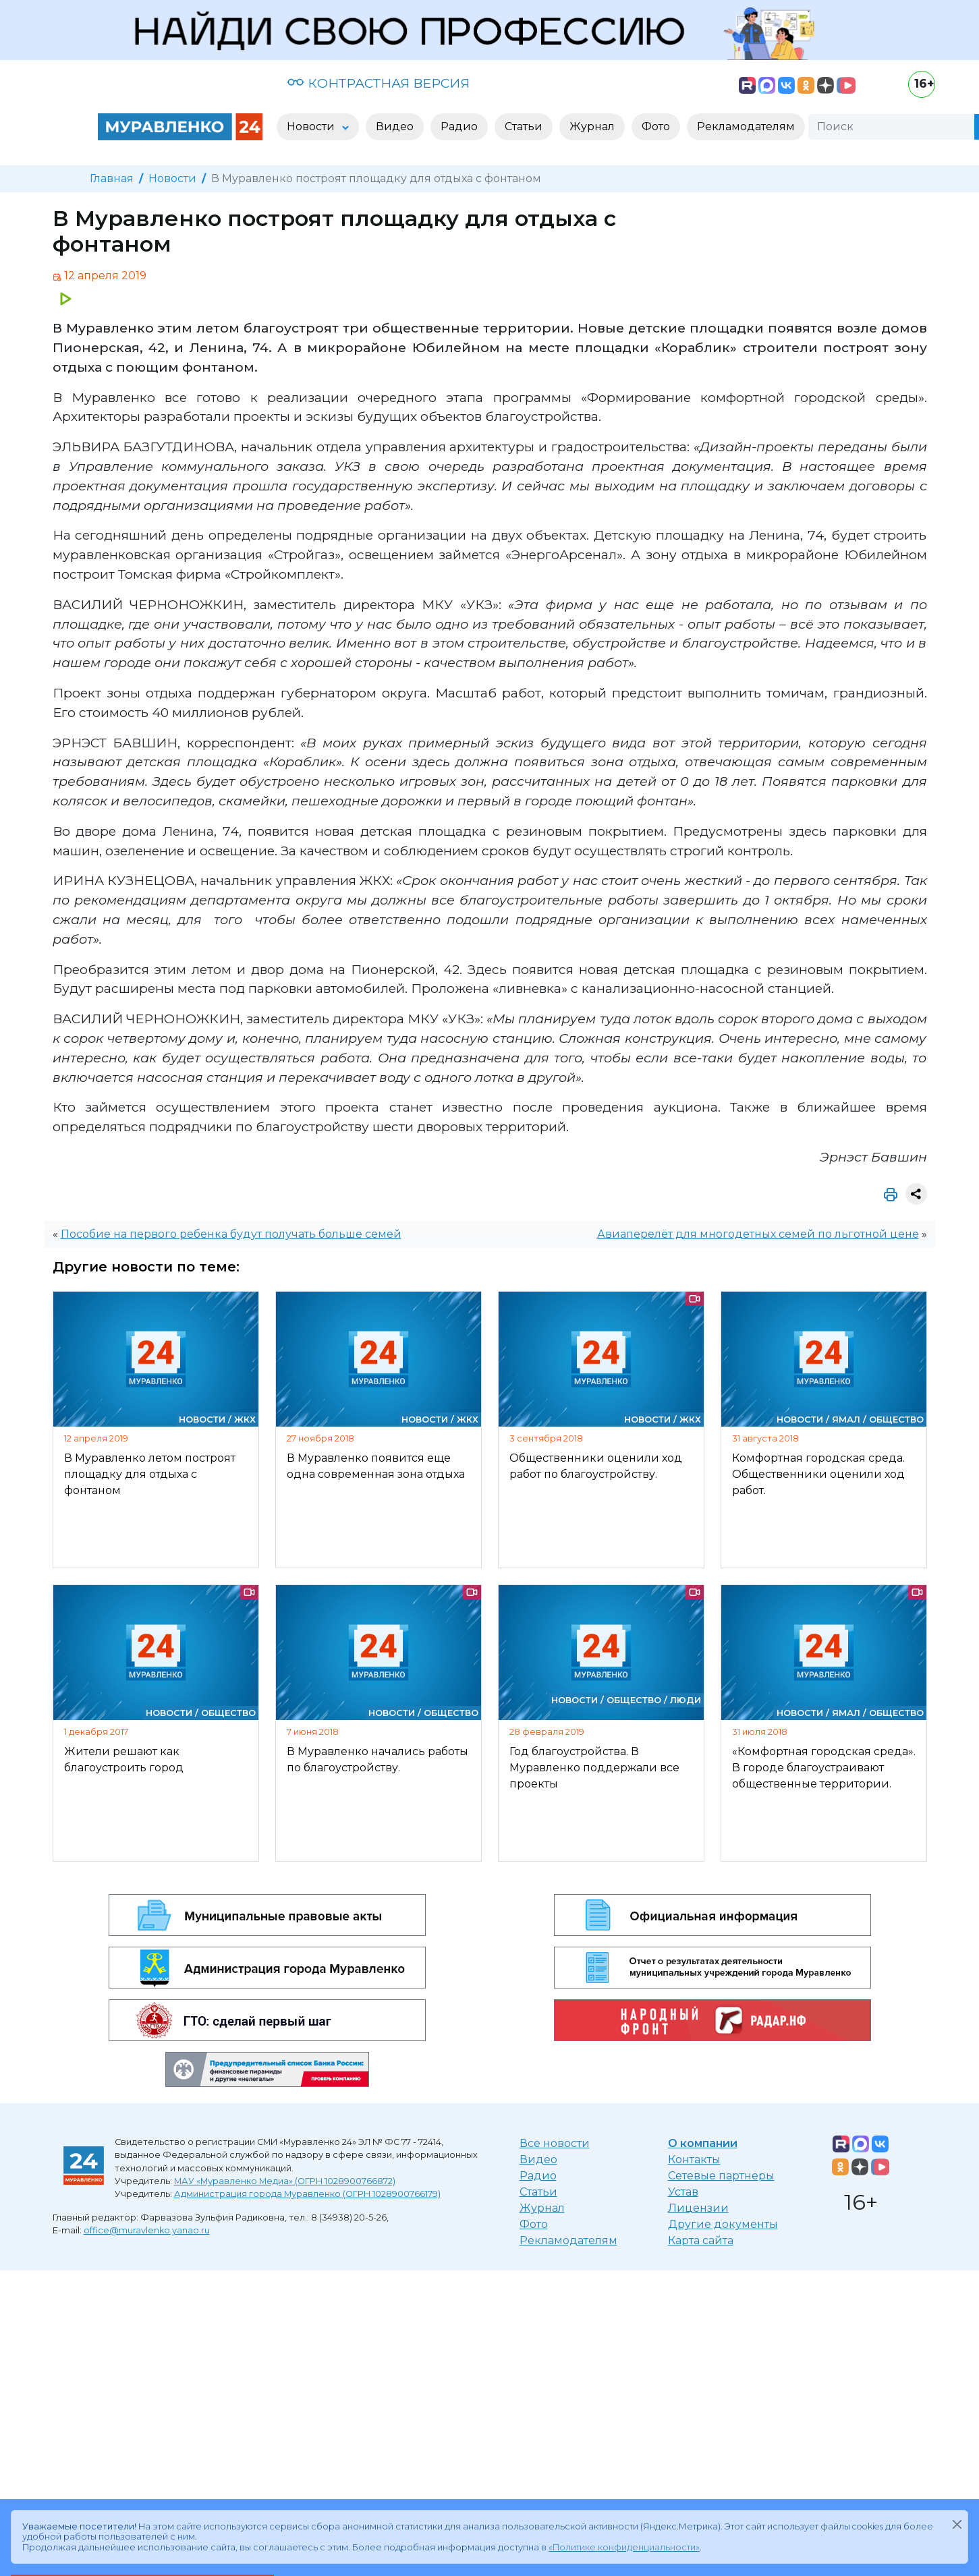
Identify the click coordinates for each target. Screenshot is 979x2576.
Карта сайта (700, 2240)
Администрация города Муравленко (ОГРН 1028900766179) (307, 2194)
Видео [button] (395, 126)
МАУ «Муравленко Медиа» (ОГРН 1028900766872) (284, 2181)
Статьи (538, 2191)
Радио (538, 2175)
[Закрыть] (957, 2524)
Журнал (542, 2208)
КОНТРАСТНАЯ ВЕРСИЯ (378, 83)
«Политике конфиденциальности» (624, 2547)
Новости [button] (312, 126)
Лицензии (698, 2208)
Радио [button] (459, 126)
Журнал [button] (592, 126)
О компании (702, 2143)
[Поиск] (891, 127)
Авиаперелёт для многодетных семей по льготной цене (758, 1234)
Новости (172, 178)
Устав (683, 2191)
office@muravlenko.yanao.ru (147, 2230)
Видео (538, 2159)
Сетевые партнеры (721, 2175)
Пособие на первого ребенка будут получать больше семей (231, 1234)
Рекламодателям (568, 2240)
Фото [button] (656, 126)
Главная (112, 178)
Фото (534, 2224)
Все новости (555, 2143)
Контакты (694, 2159)
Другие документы (723, 2224)
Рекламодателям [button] (746, 126)
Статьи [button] (523, 126)
